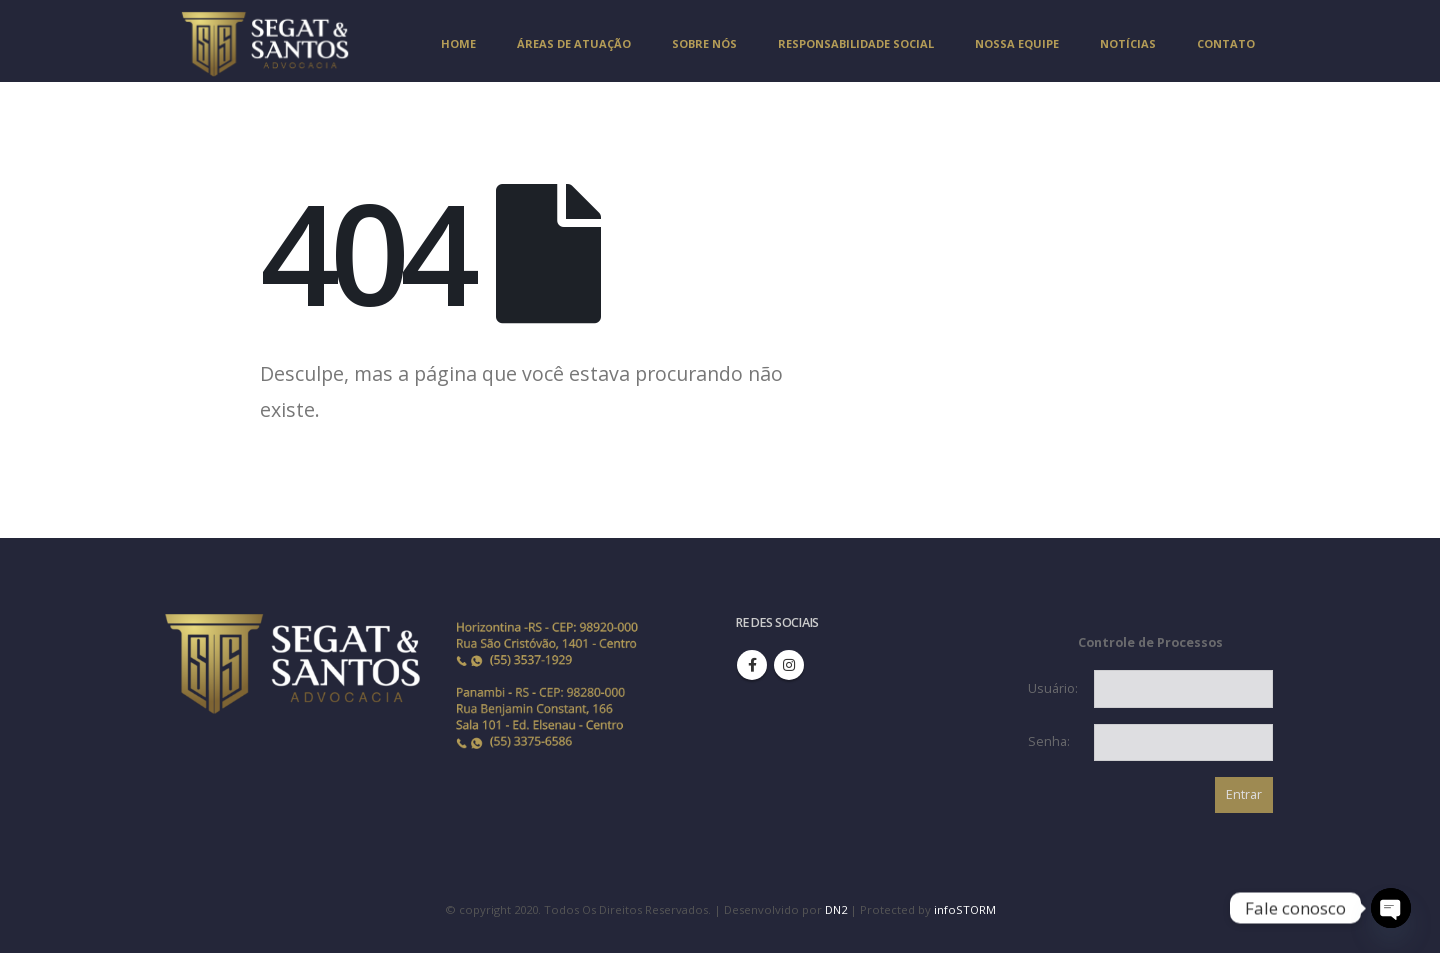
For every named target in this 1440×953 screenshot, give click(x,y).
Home (458, 43)
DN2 (836, 909)
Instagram (789, 665)
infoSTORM (965, 909)
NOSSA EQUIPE (1017, 43)
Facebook (752, 665)
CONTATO (1226, 43)
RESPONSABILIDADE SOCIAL (856, 43)
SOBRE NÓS (704, 43)
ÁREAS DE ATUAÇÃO (574, 43)
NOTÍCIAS (1128, 43)
